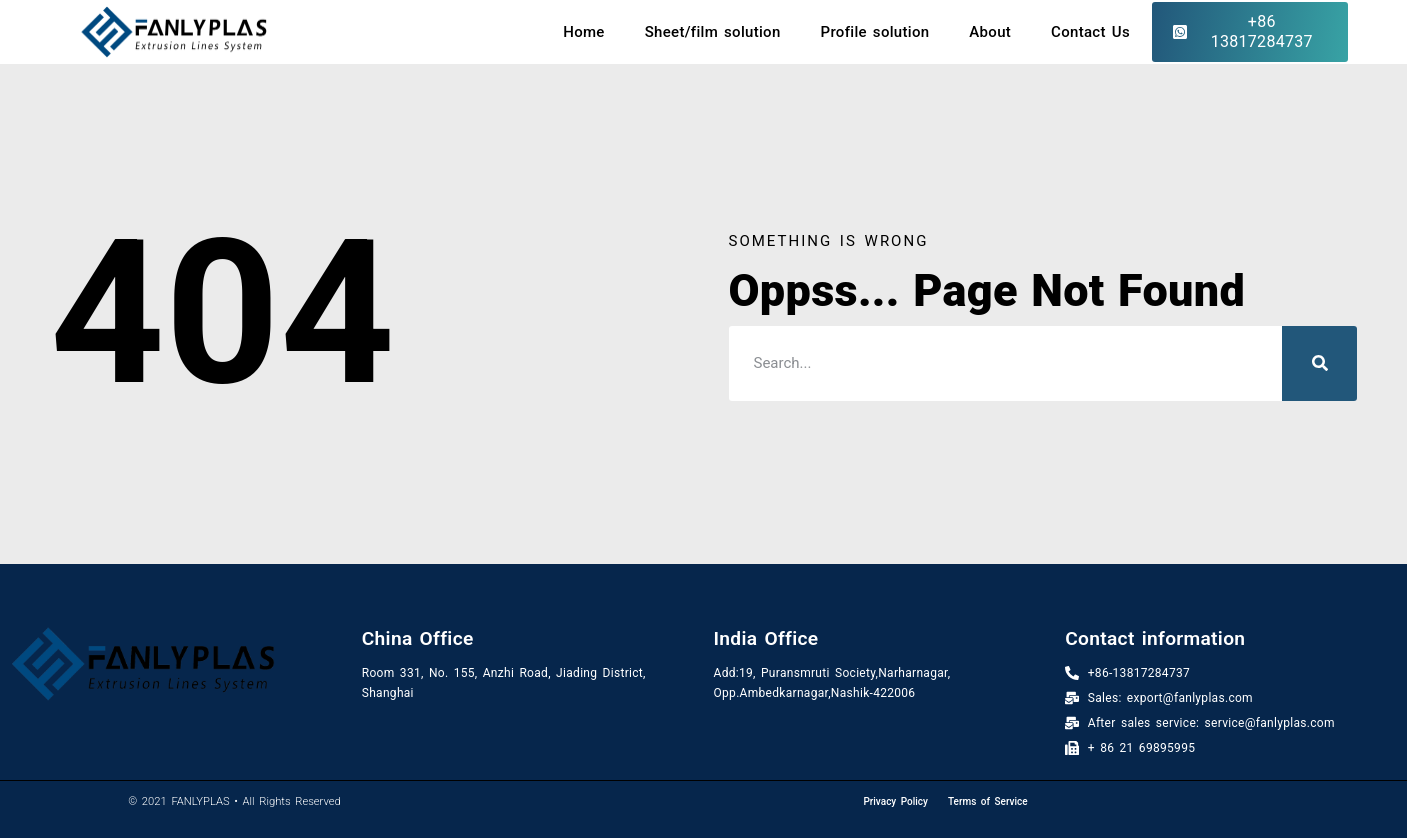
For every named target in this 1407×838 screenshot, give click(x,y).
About (990, 32)
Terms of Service (988, 801)
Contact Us (1090, 32)
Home (583, 32)
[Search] (1319, 363)
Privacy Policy (895, 801)
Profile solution (875, 32)
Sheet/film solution (713, 32)
